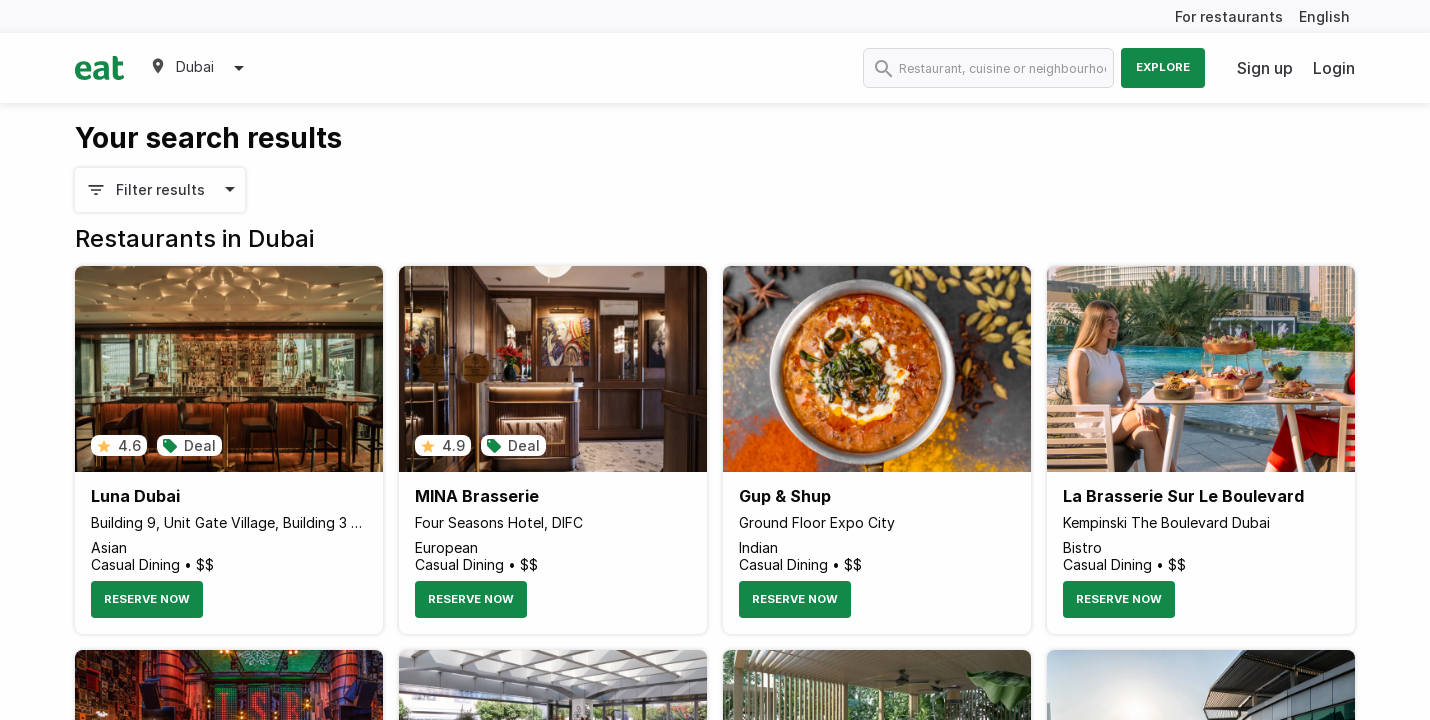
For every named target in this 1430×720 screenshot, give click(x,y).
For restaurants (1229, 16)
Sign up (1265, 68)
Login (1334, 68)
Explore (1163, 67)
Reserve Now (147, 599)
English (1324, 16)
